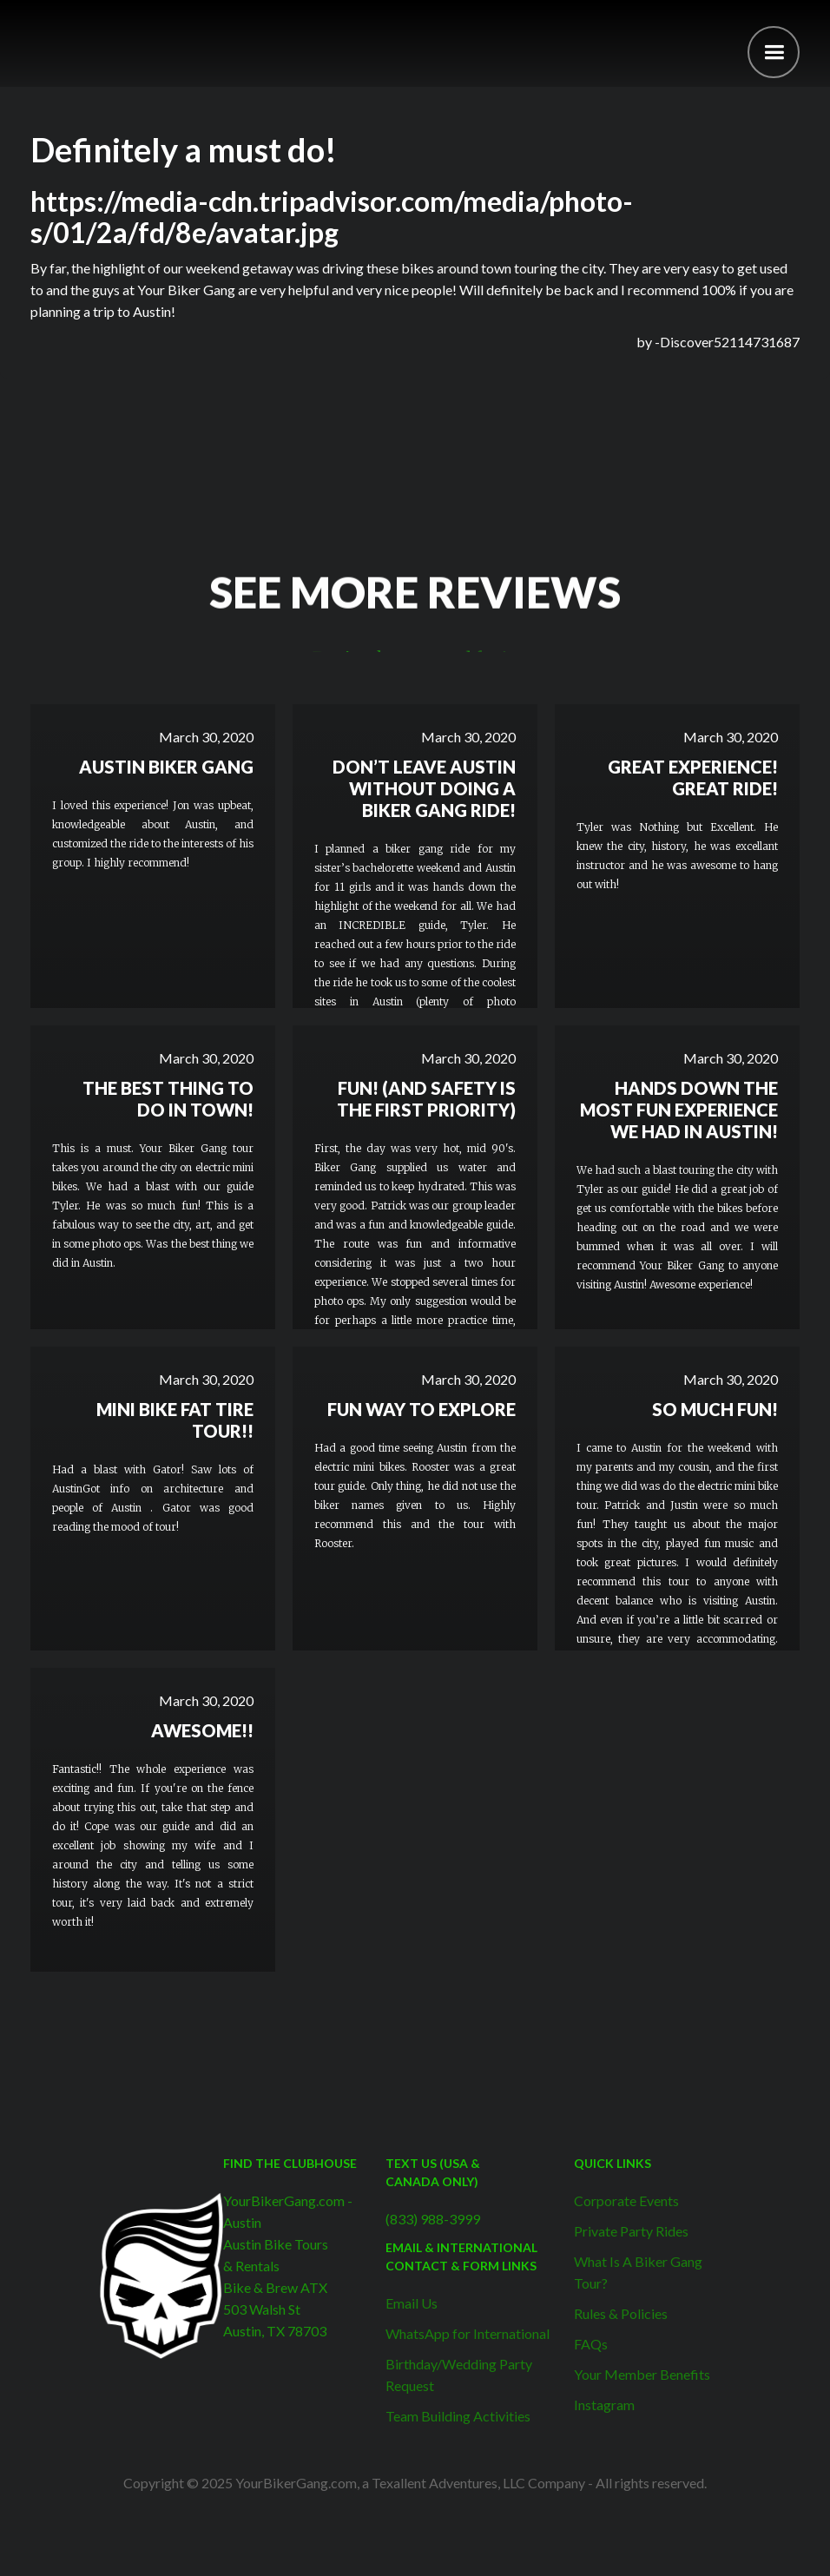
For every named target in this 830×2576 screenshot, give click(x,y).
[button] (774, 52)
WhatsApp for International (467, 2333)
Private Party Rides (631, 2231)
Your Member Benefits (642, 2374)
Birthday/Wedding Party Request (458, 2374)
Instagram (604, 2404)
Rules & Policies (621, 2313)
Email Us (411, 2303)
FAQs (591, 2344)
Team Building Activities (457, 2416)
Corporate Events (626, 2200)
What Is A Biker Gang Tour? (638, 2272)
